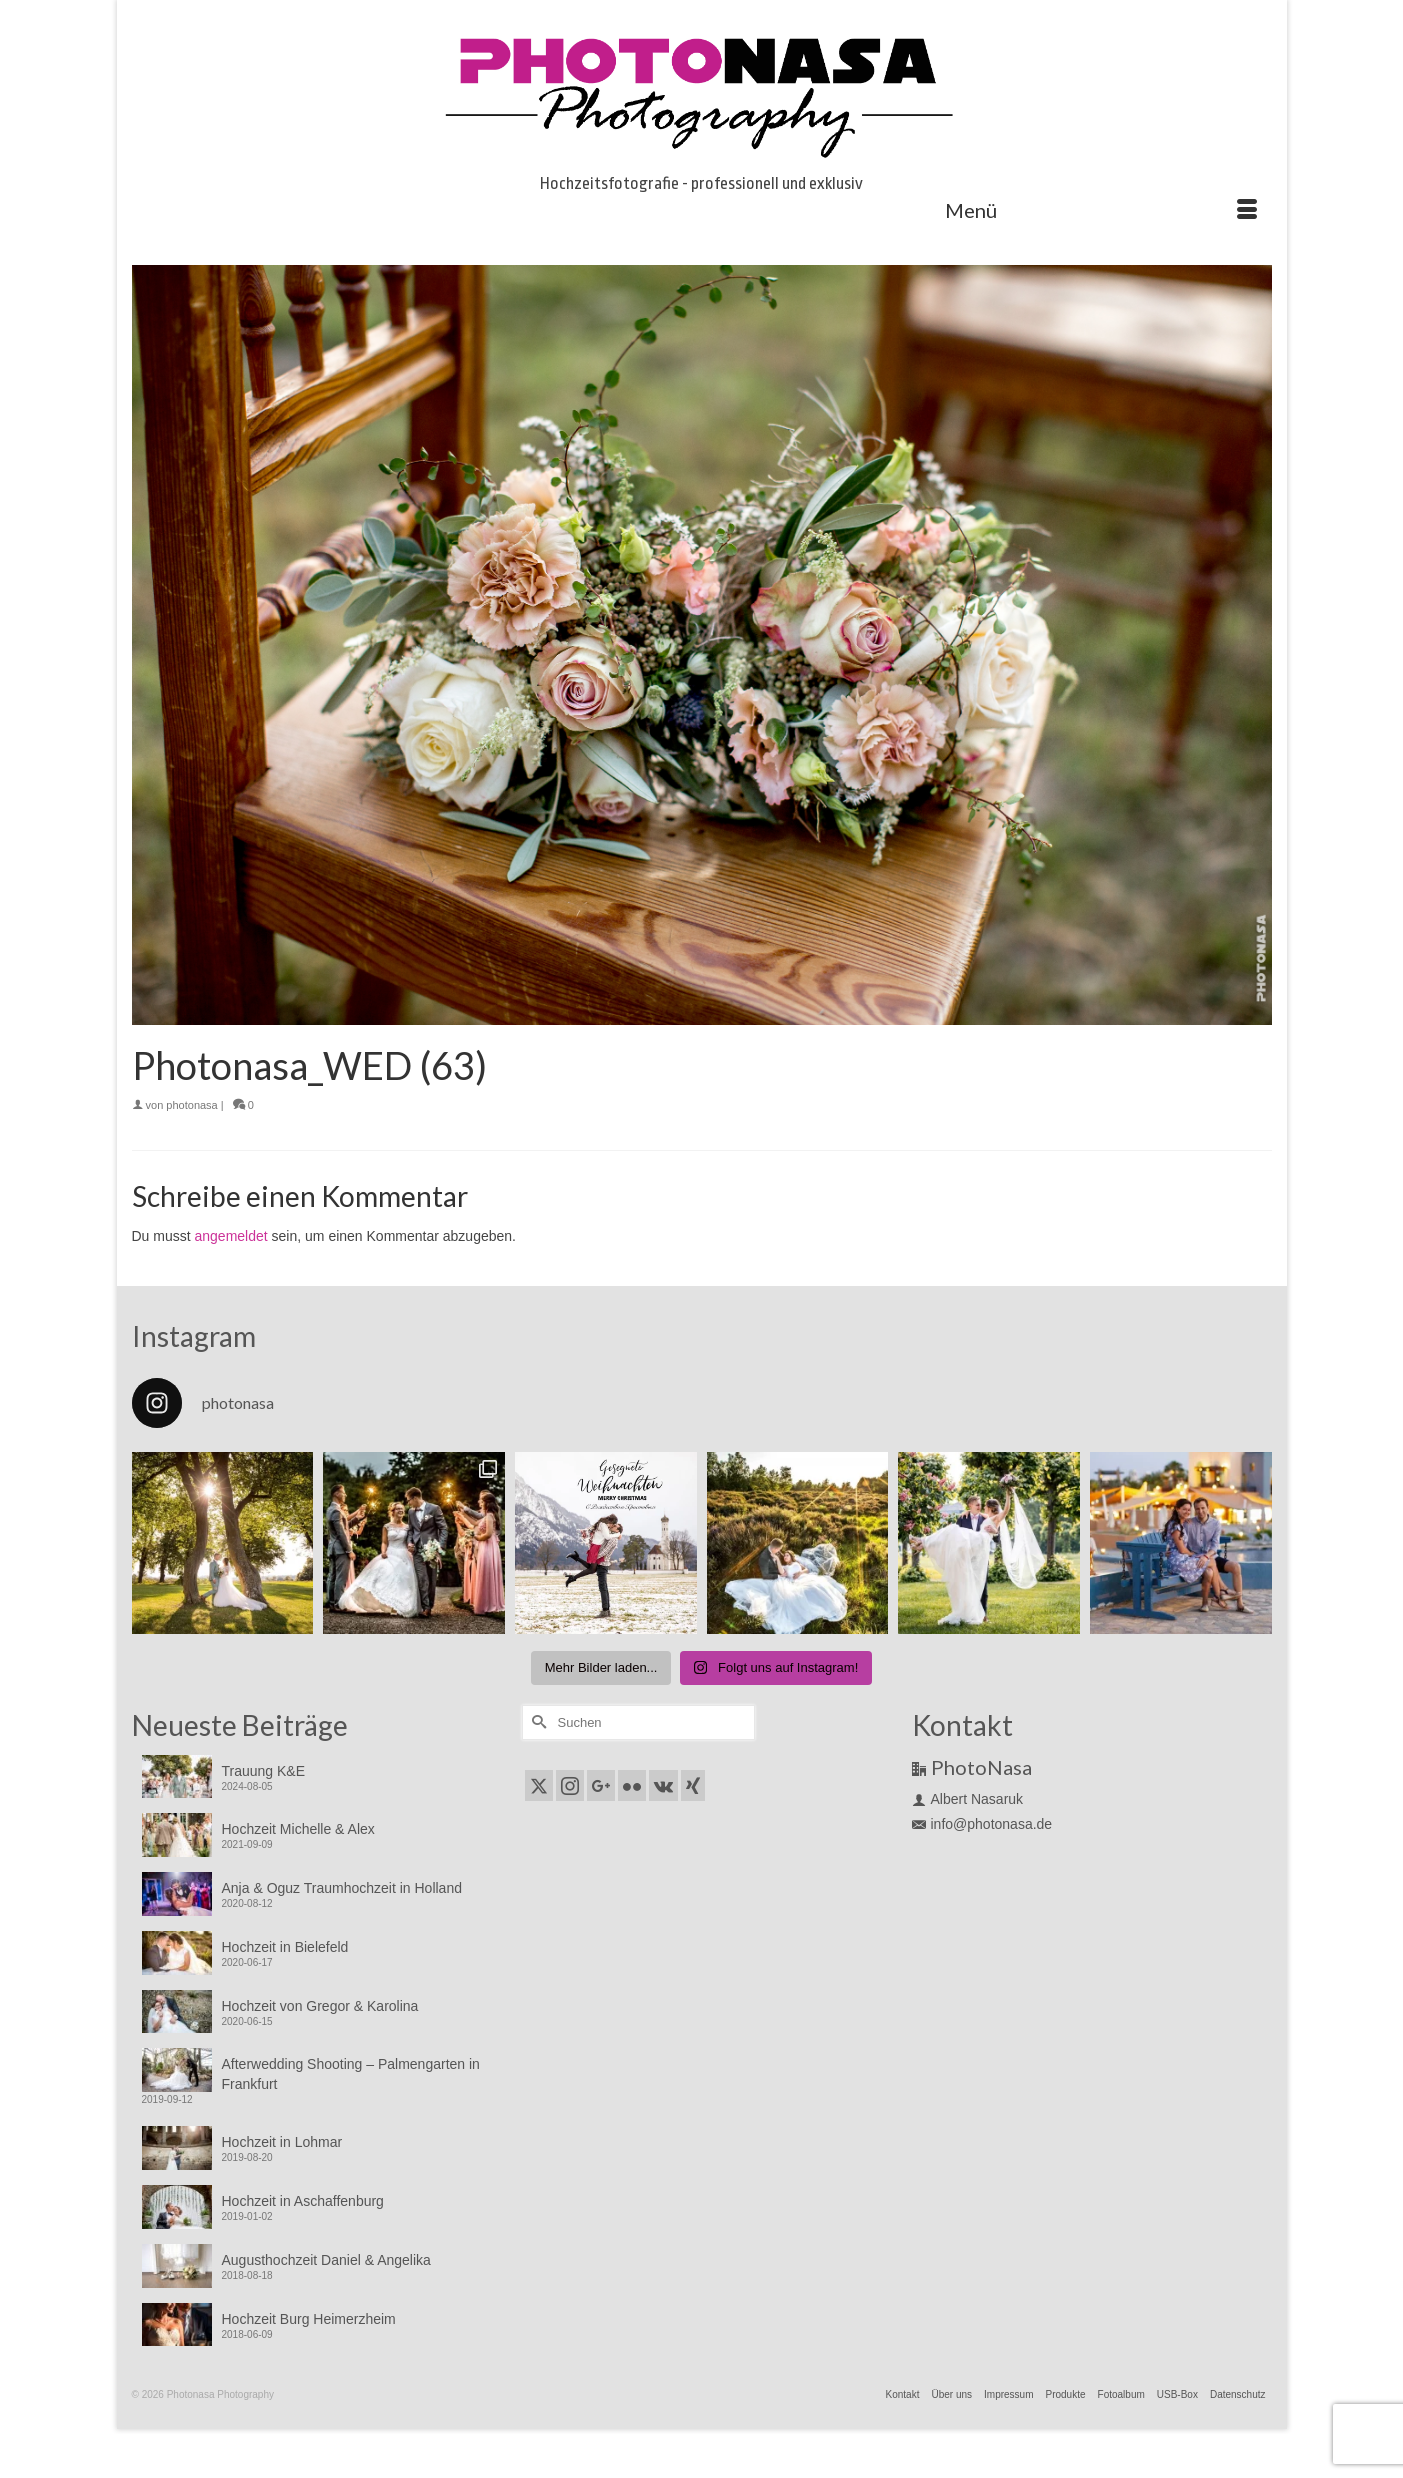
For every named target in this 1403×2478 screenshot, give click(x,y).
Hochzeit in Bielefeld (285, 1947)
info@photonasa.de (982, 1824)
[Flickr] (632, 1785)
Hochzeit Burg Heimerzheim (309, 2319)
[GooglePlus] (601, 1785)
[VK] (663, 1785)
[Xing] (693, 1785)
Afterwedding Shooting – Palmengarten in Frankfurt (351, 2074)
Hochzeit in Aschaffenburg (303, 2201)
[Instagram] (570, 1785)
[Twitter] (539, 1785)
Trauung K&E (264, 1771)
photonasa (191, 1105)
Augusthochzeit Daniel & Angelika (326, 2260)
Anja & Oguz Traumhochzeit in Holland (342, 1888)
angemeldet (231, 1236)
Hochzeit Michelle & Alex (298, 1829)
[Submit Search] (537, 1722)
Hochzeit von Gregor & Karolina (320, 2006)
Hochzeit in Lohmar (282, 2142)
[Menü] (1101, 210)
